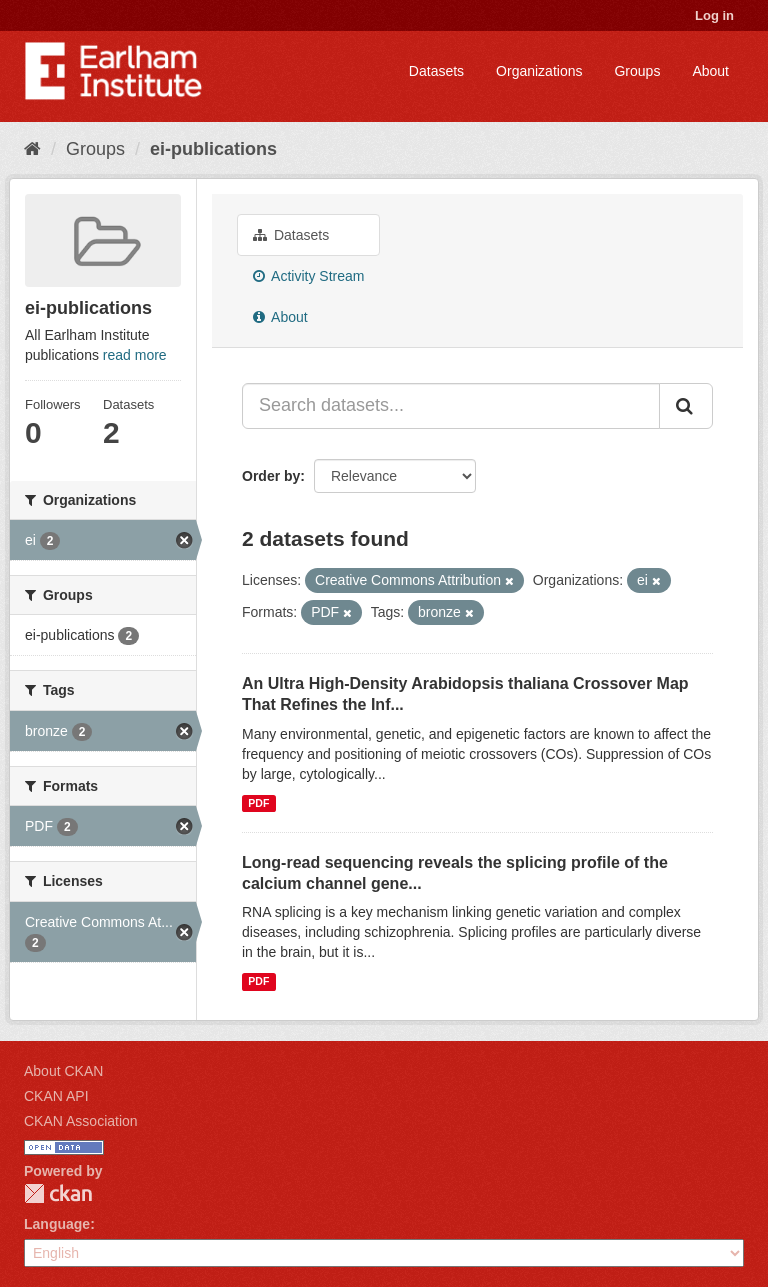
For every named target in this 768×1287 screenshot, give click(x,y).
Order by (271, 476)
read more (135, 355)
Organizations (539, 71)
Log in (714, 15)
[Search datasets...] (451, 406)
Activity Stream (308, 276)
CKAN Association (81, 1121)
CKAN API (56, 1096)
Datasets (436, 71)
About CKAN (63, 1071)
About (710, 71)
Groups (637, 71)
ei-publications (213, 149)
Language (57, 1224)
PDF (258, 803)
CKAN (58, 1193)
